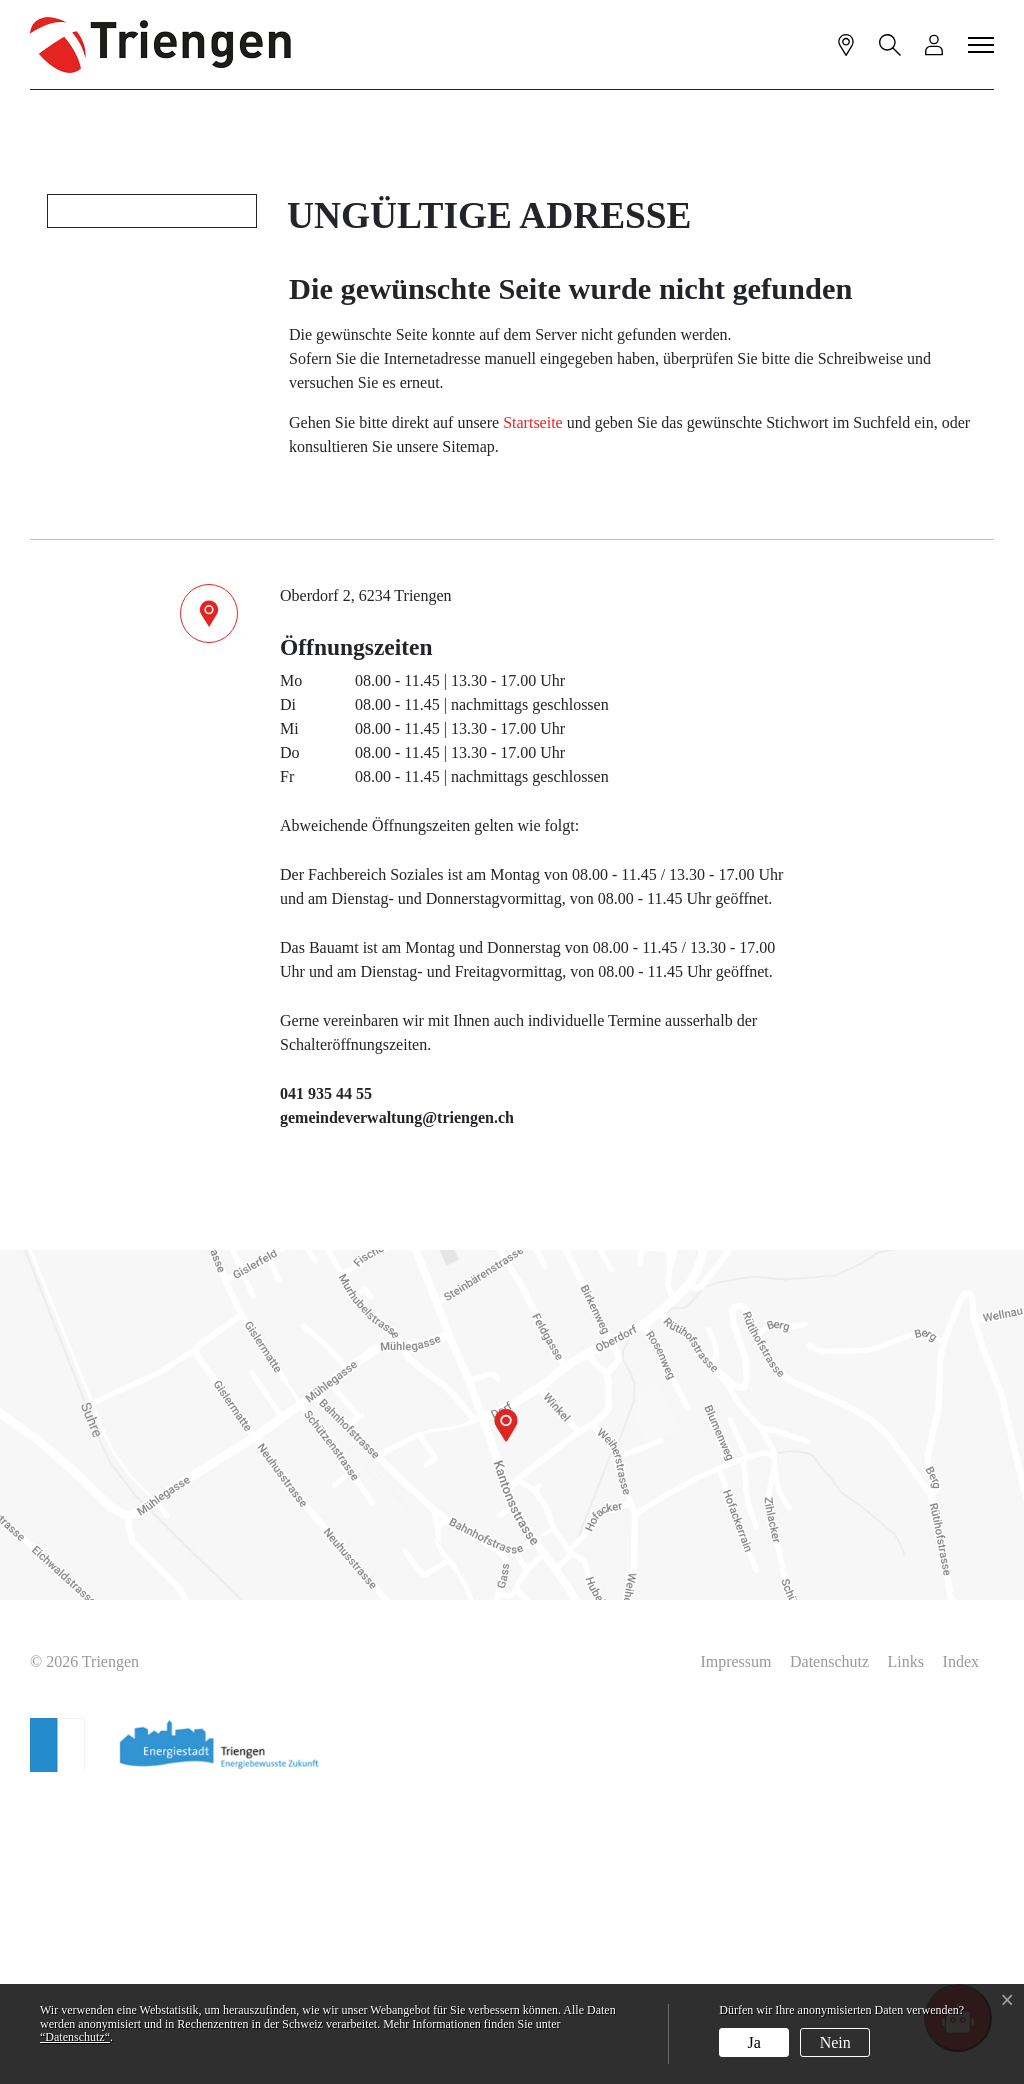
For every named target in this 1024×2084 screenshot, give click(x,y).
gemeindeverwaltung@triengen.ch (397, 1403)
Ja (754, 2042)
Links (906, 1947)
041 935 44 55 (326, 1379)
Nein (835, 2042)
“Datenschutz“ (75, 2037)
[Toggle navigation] (982, 44)
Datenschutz (829, 1947)
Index (961, 1947)
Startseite (533, 708)
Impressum (735, 1947)
